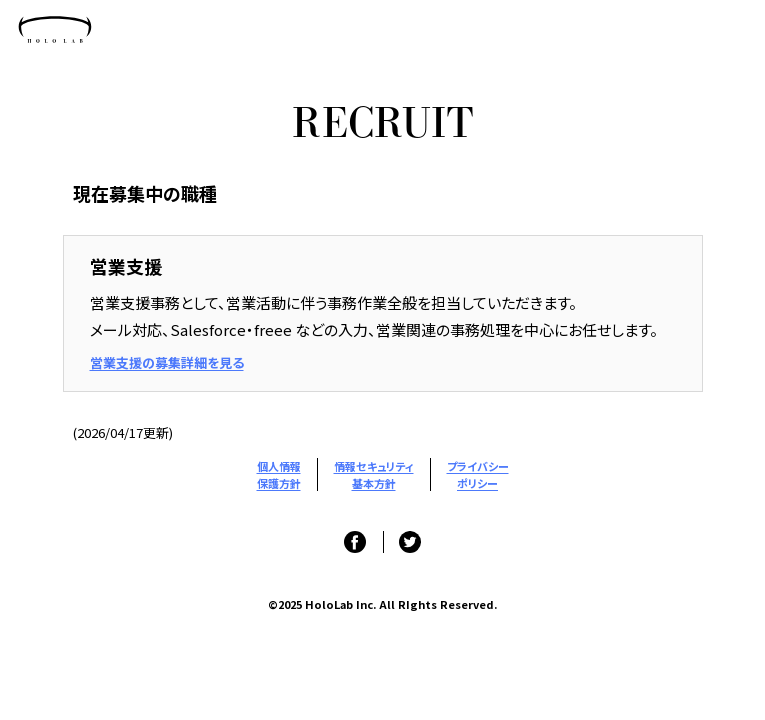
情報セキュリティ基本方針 (374, 474)
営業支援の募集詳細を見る (167, 362)
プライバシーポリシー (478, 474)
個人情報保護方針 (279, 474)
